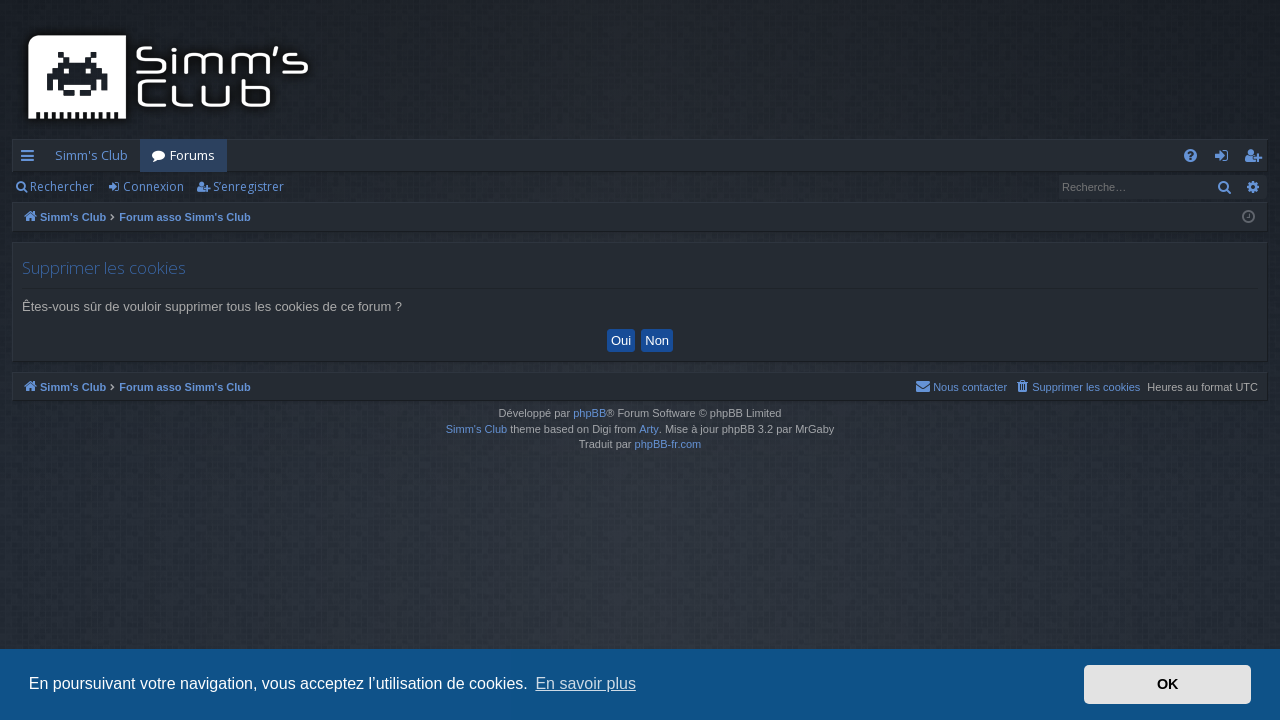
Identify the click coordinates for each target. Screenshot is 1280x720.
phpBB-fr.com (668, 444)
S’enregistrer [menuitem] (1256, 159)
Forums (192, 155)
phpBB (589, 413)
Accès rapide (31, 159)
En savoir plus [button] (585, 683)
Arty (649, 429)
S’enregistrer (248, 186)
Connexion (153, 186)
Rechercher (62, 186)
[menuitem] (1190, 155)
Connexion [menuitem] (1225, 159)
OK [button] (1168, 684)
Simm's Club (91, 155)
